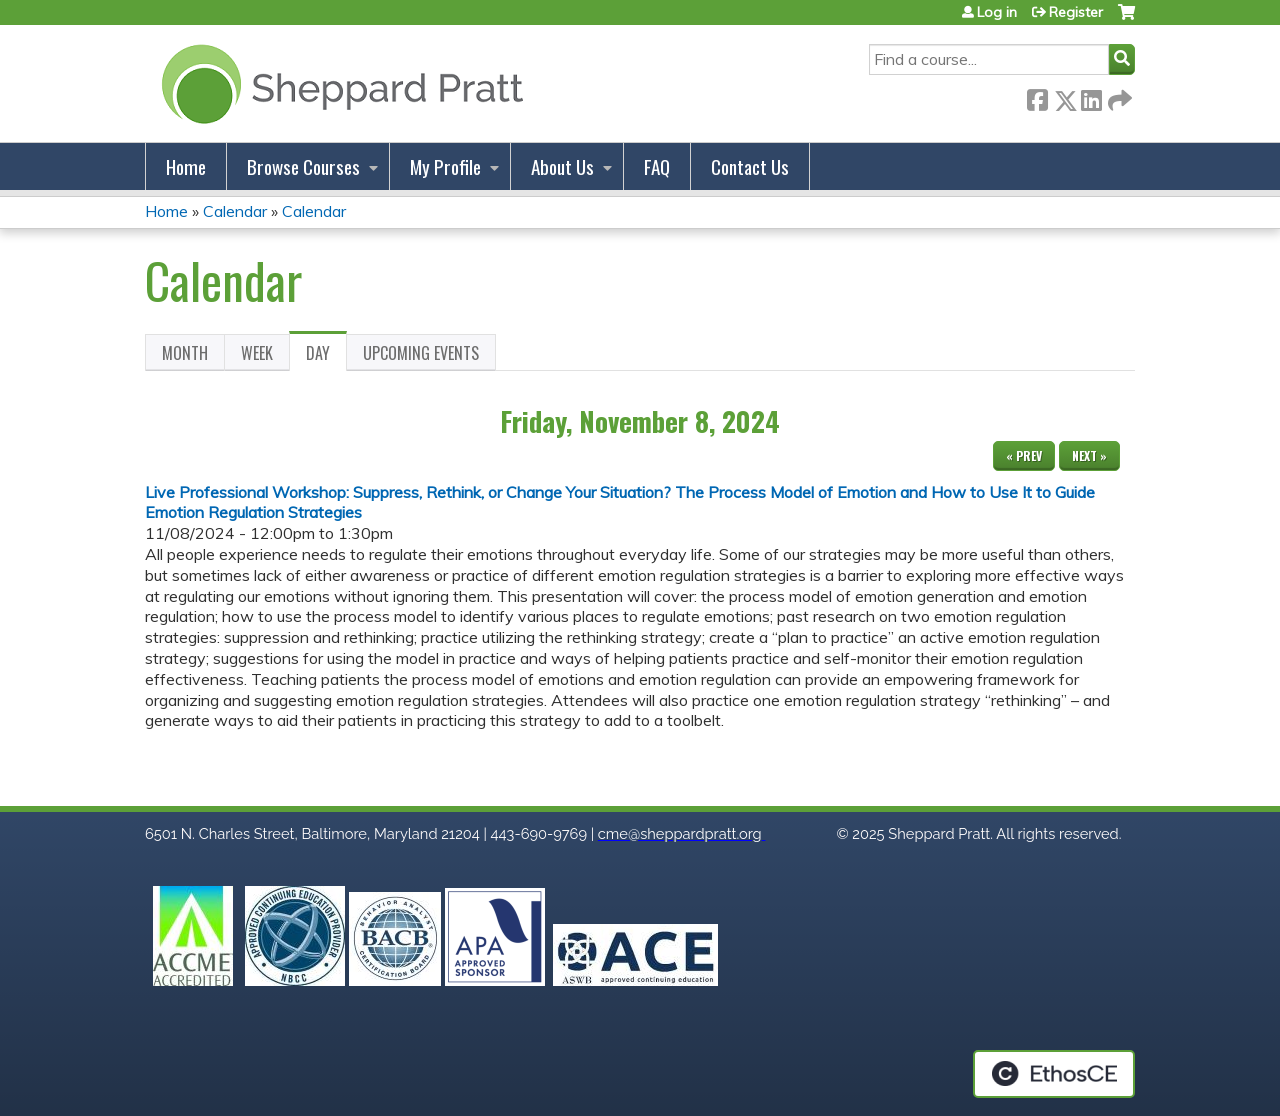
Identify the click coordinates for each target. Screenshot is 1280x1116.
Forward (1118, 96)
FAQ (657, 166)
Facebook (1037, 96)
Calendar (235, 211)
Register (1076, 12)
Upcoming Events (421, 353)
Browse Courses (303, 166)
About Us (562, 166)
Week (257, 353)
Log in (997, 12)
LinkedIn (1091, 96)
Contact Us (750, 166)
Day (326, 356)
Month (185, 353)
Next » (1089, 455)
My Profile (445, 166)
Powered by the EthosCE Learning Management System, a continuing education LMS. (1054, 1074)
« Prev (1024, 455)
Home (186, 166)
